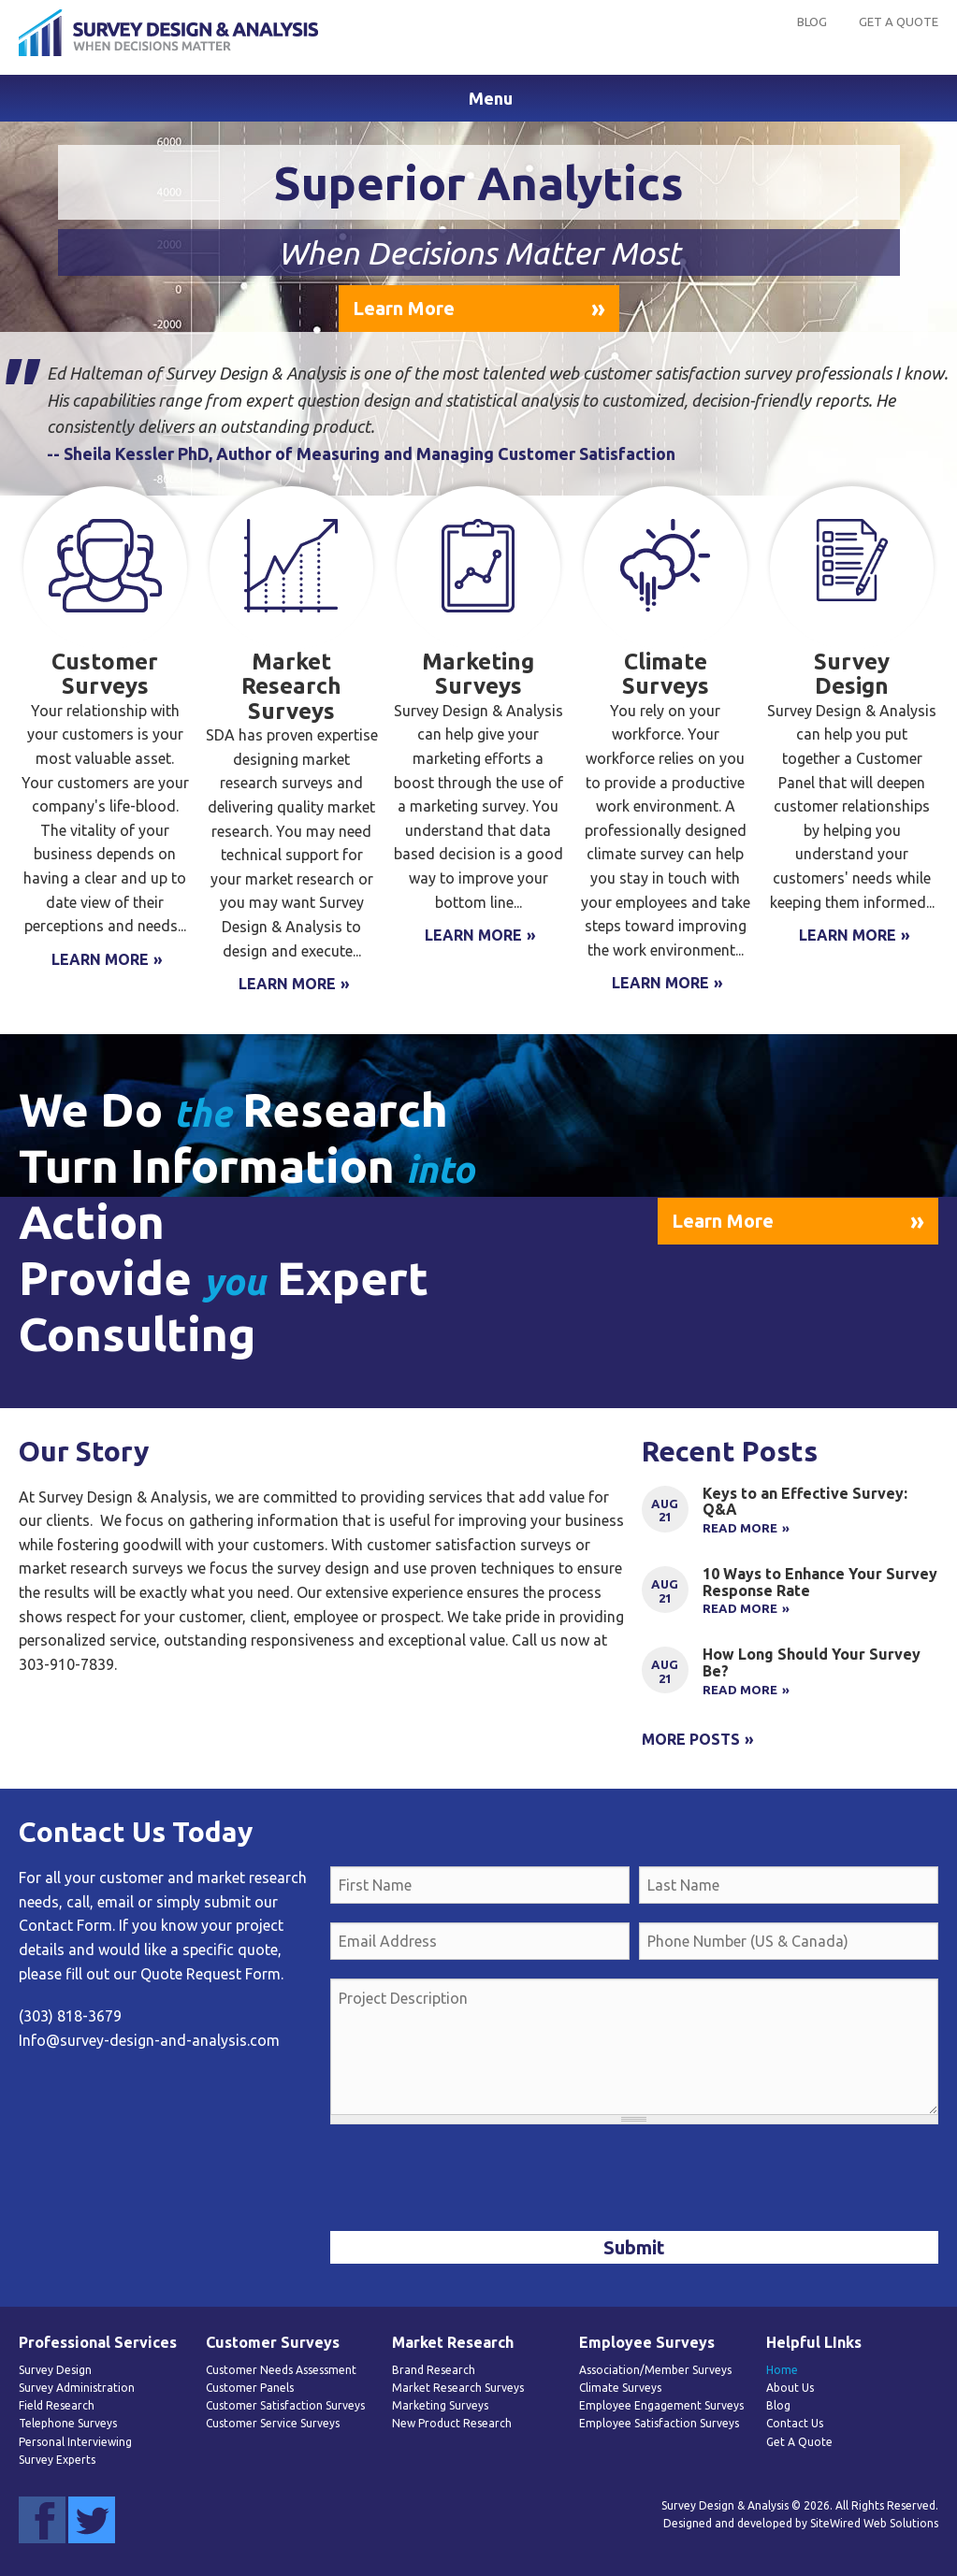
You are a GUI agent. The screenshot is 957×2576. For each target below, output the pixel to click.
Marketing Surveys (440, 2405)
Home (782, 2370)
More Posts (691, 1739)
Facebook (42, 2520)
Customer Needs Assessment (281, 2370)
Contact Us (794, 2423)
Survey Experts (57, 2460)
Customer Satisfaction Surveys (285, 2405)
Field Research (56, 2405)
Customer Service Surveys (273, 2423)
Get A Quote (898, 21)
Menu (491, 98)
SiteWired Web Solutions (874, 2523)
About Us (790, 2388)
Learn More (404, 308)
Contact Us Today (136, 1832)
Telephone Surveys (68, 2423)
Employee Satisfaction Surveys (659, 2423)
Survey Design (55, 2370)
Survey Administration (77, 2388)
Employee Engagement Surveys (661, 2405)
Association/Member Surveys (655, 2370)
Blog (812, 21)
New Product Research (452, 2423)
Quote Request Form (210, 1973)
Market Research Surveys (458, 2388)
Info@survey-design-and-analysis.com (149, 2040)
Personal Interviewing (75, 2442)
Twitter (91, 2520)
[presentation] (472, 2179)
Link (790, 1519)
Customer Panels (250, 2388)
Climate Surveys (620, 2388)
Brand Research (433, 2370)
